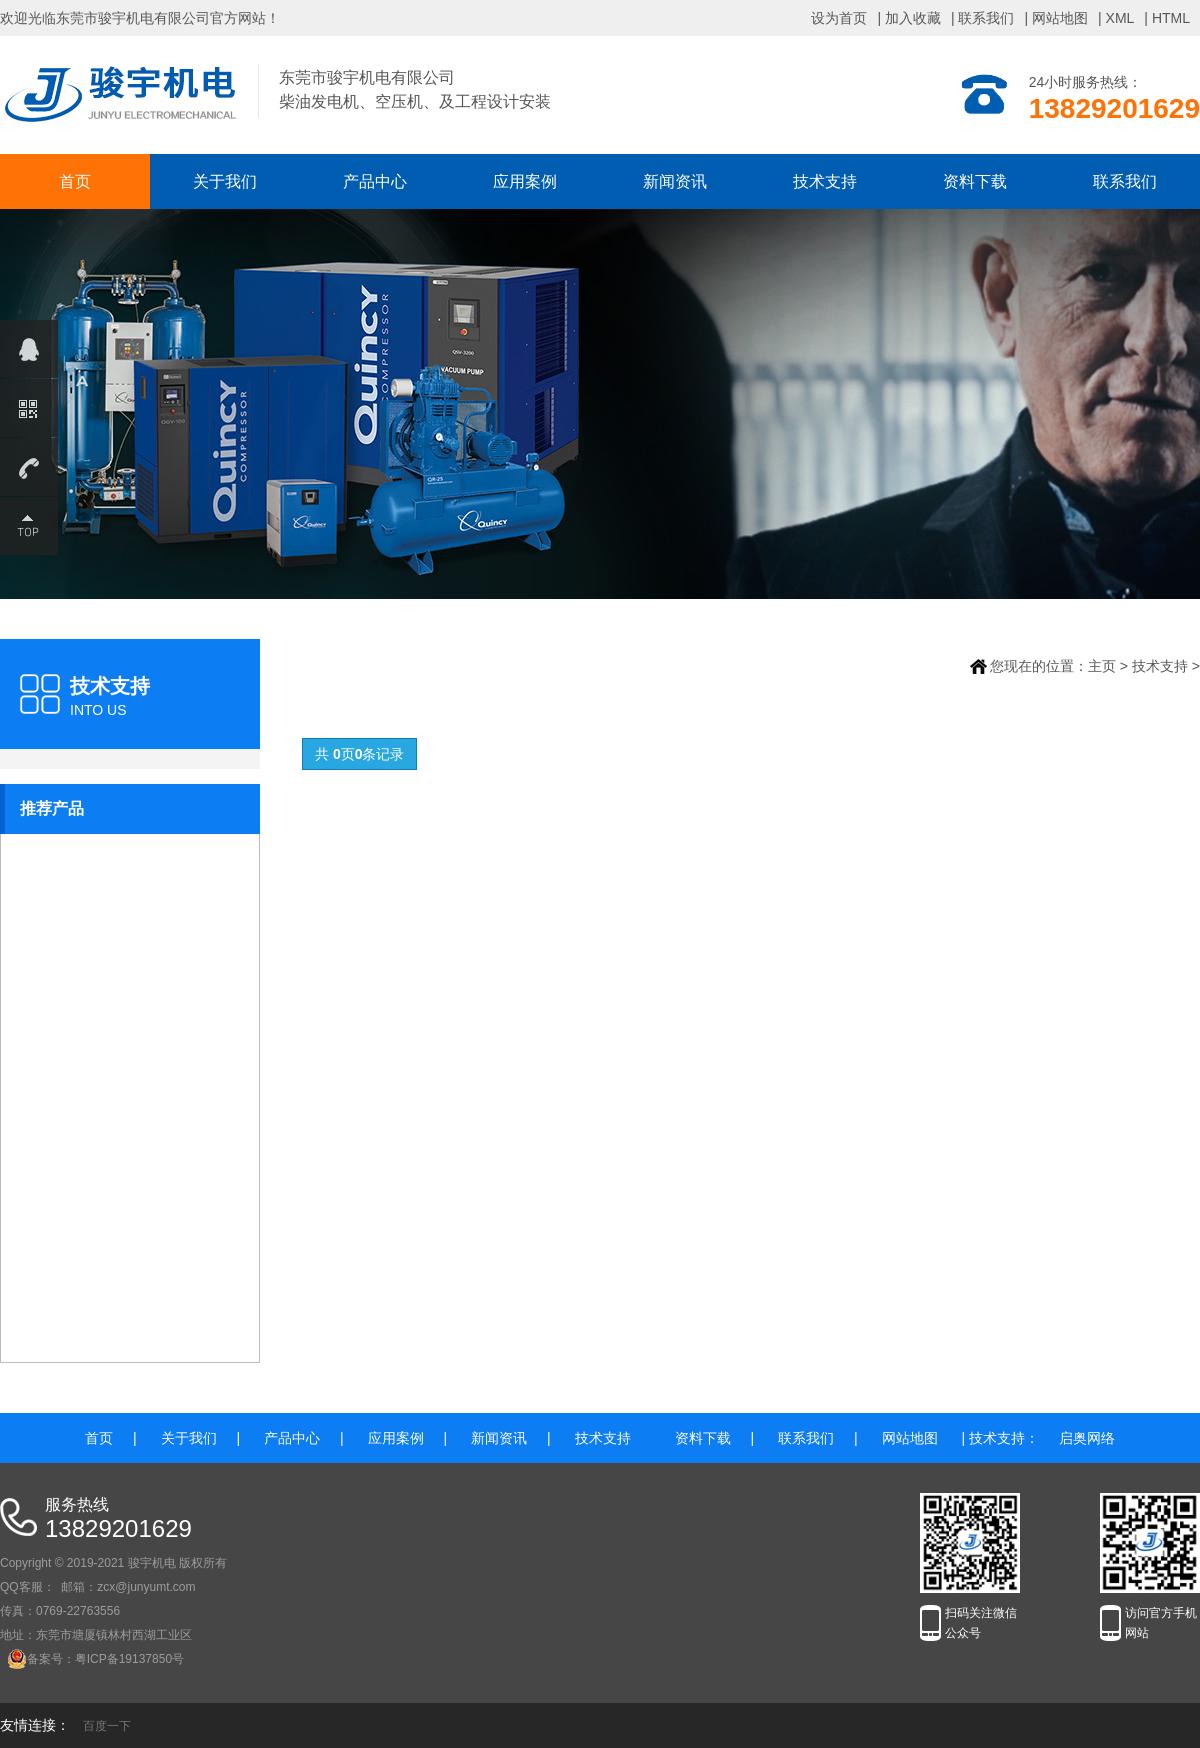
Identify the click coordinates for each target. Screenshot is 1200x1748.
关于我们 (225, 181)
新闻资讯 (675, 181)
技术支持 (825, 181)
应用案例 (525, 181)
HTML (1171, 18)
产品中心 (375, 181)
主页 (1102, 666)
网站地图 (1060, 18)
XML (1120, 18)
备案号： (41, 1659)
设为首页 (839, 18)
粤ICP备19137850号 (129, 1659)
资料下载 (975, 181)
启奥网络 (1087, 1438)
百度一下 (107, 1726)
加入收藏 (913, 18)
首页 (75, 181)
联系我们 (986, 18)
